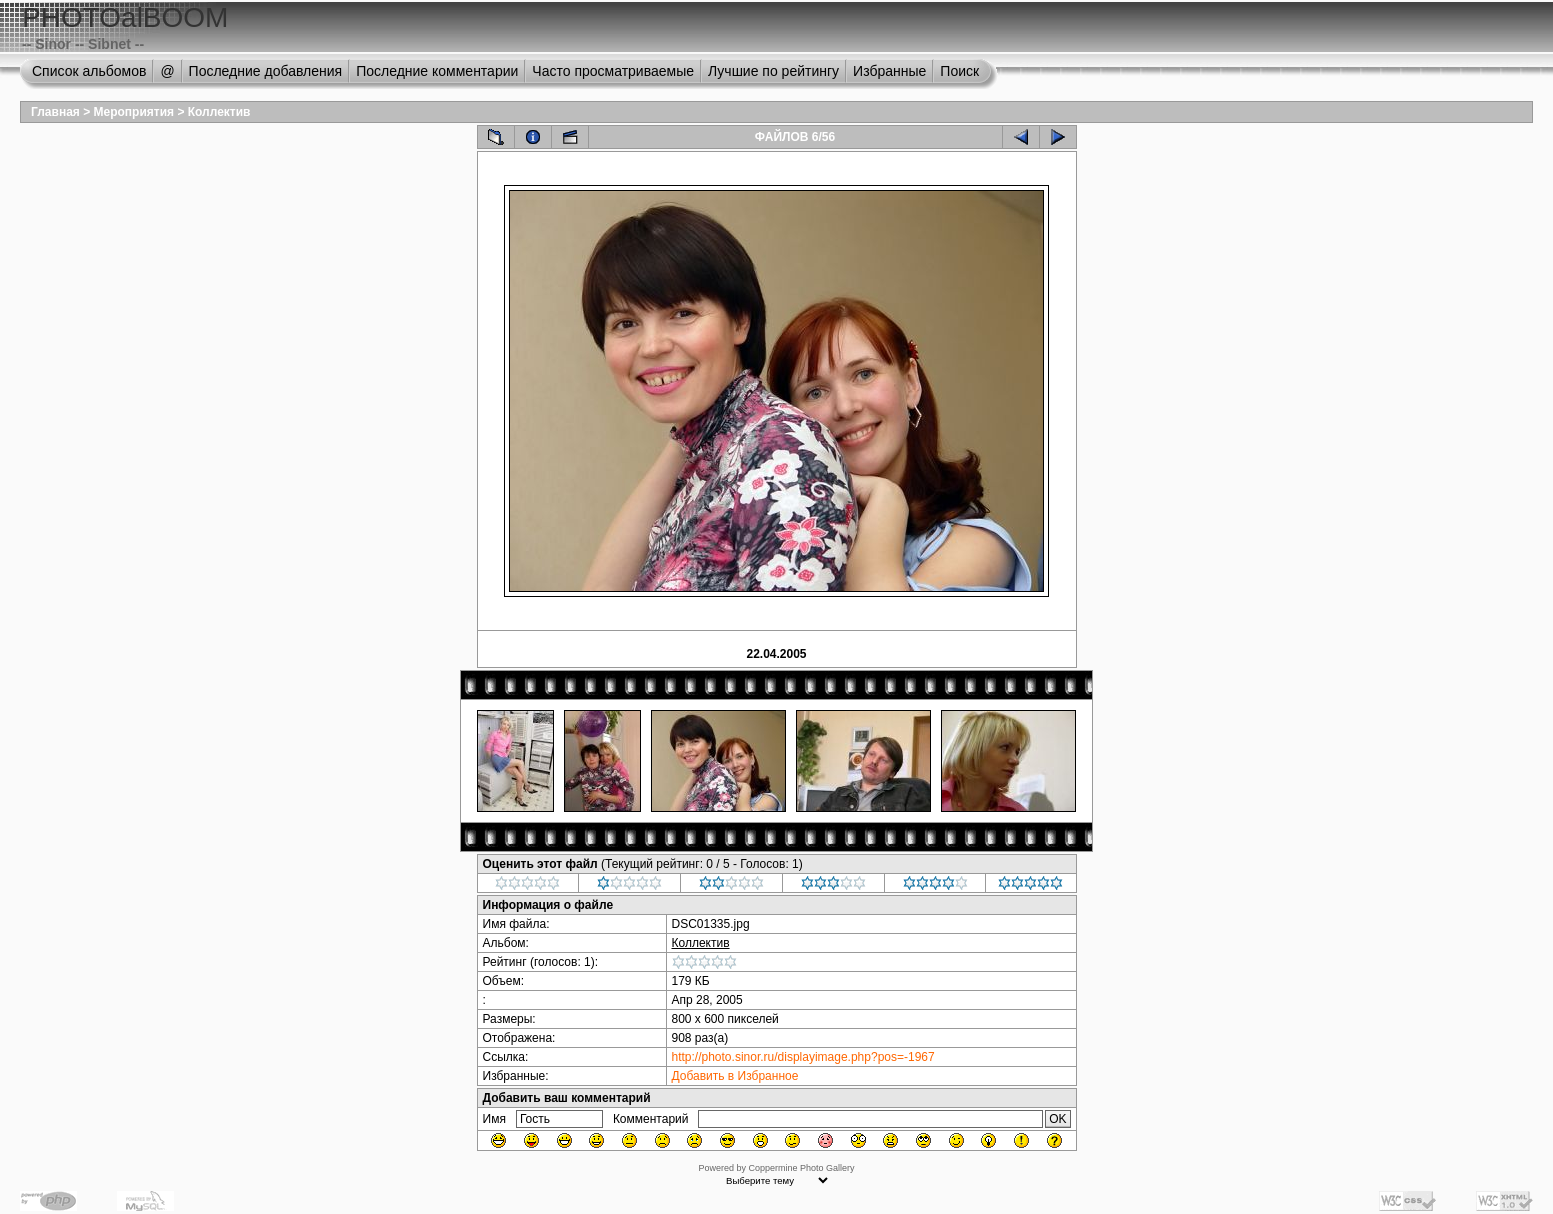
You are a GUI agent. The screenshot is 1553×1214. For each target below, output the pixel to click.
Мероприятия (134, 112)
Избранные (889, 71)
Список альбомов (89, 71)
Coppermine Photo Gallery (801, 1168)
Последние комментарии (437, 71)
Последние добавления (266, 71)
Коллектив (219, 112)
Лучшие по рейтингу (773, 71)
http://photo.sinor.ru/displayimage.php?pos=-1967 (803, 1057)
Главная (55, 112)
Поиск (959, 71)
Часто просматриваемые (613, 71)
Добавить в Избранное (735, 1076)
